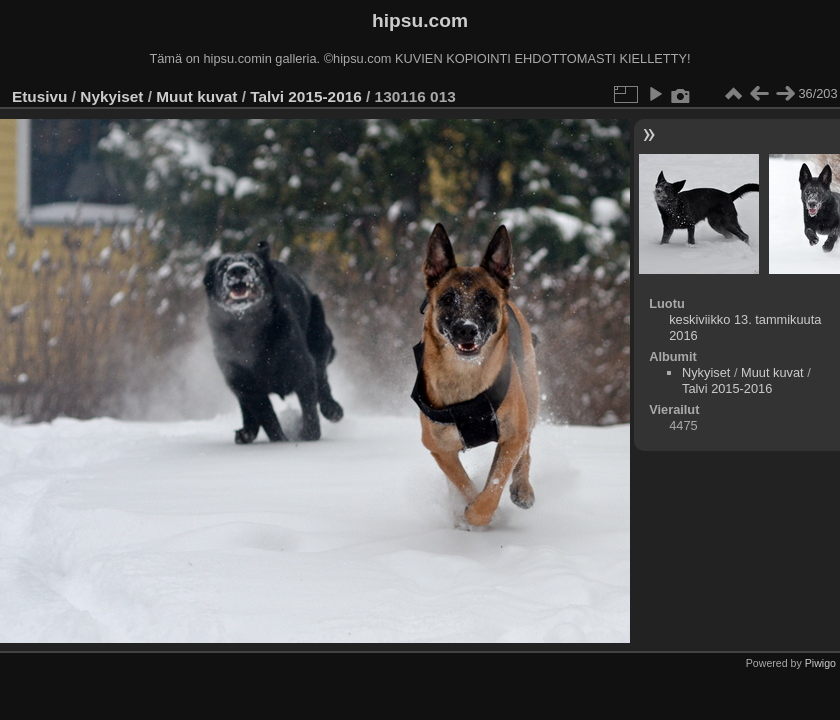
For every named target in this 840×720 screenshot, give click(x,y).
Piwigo (820, 663)
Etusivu (39, 96)
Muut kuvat (196, 96)
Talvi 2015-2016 (306, 96)
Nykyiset (111, 96)
